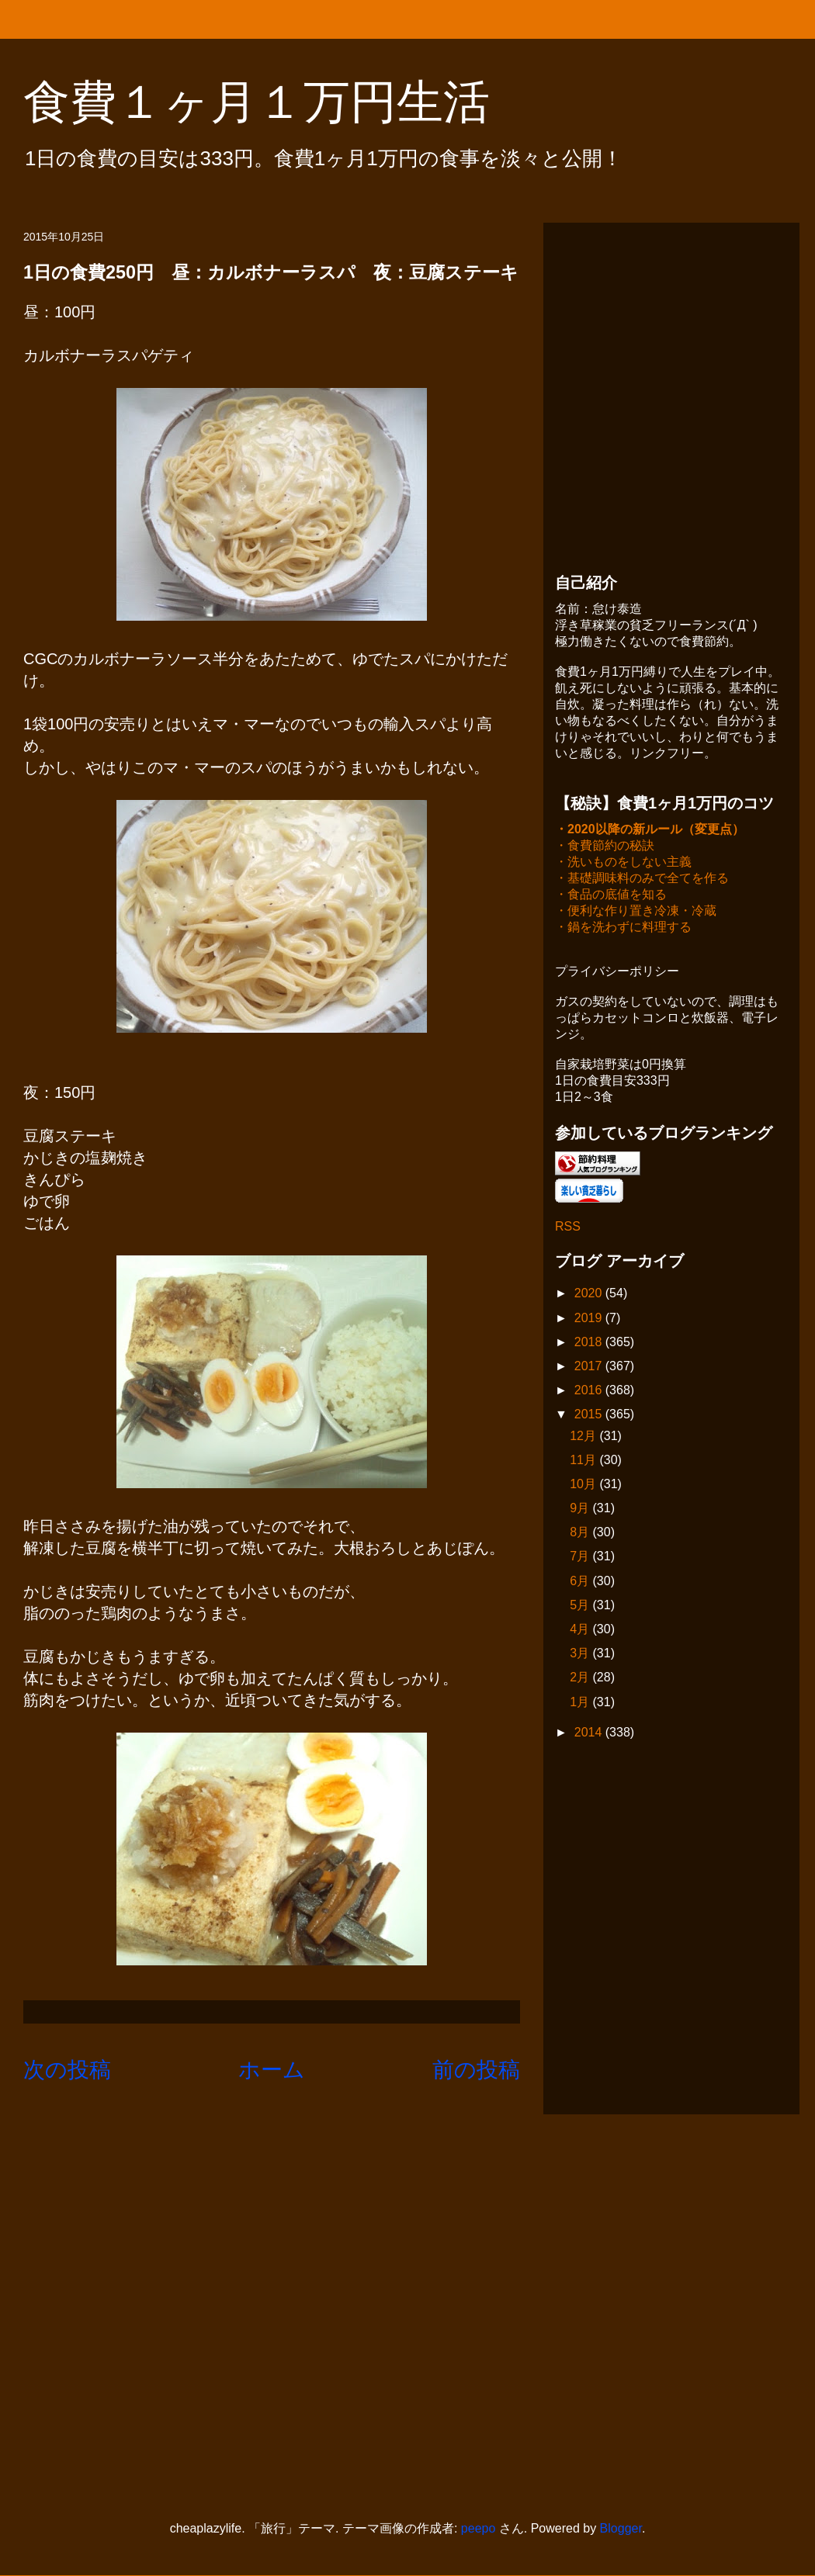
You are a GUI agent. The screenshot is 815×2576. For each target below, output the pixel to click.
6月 (581, 1582)
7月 (581, 1557)
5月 (581, 1606)
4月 (581, 1630)
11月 (584, 1461)
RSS (568, 1227)
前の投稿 (476, 2070)
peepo (478, 2528)
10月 (584, 1485)
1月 (581, 1703)
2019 (589, 1319)
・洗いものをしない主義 (623, 863)
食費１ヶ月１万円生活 (279, 102)
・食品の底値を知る (611, 895)
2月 (581, 1678)
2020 (589, 1294)
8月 (581, 1533)
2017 (589, 1367)
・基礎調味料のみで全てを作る (642, 879)
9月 (581, 1509)
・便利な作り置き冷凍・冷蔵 (635, 912)
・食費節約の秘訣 (604, 846)
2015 (589, 1415)
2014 (589, 1733)
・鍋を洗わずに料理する (623, 928)
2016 (589, 1391)
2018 (589, 1343)
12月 (584, 1437)
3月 (581, 1654)
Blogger (621, 2528)
